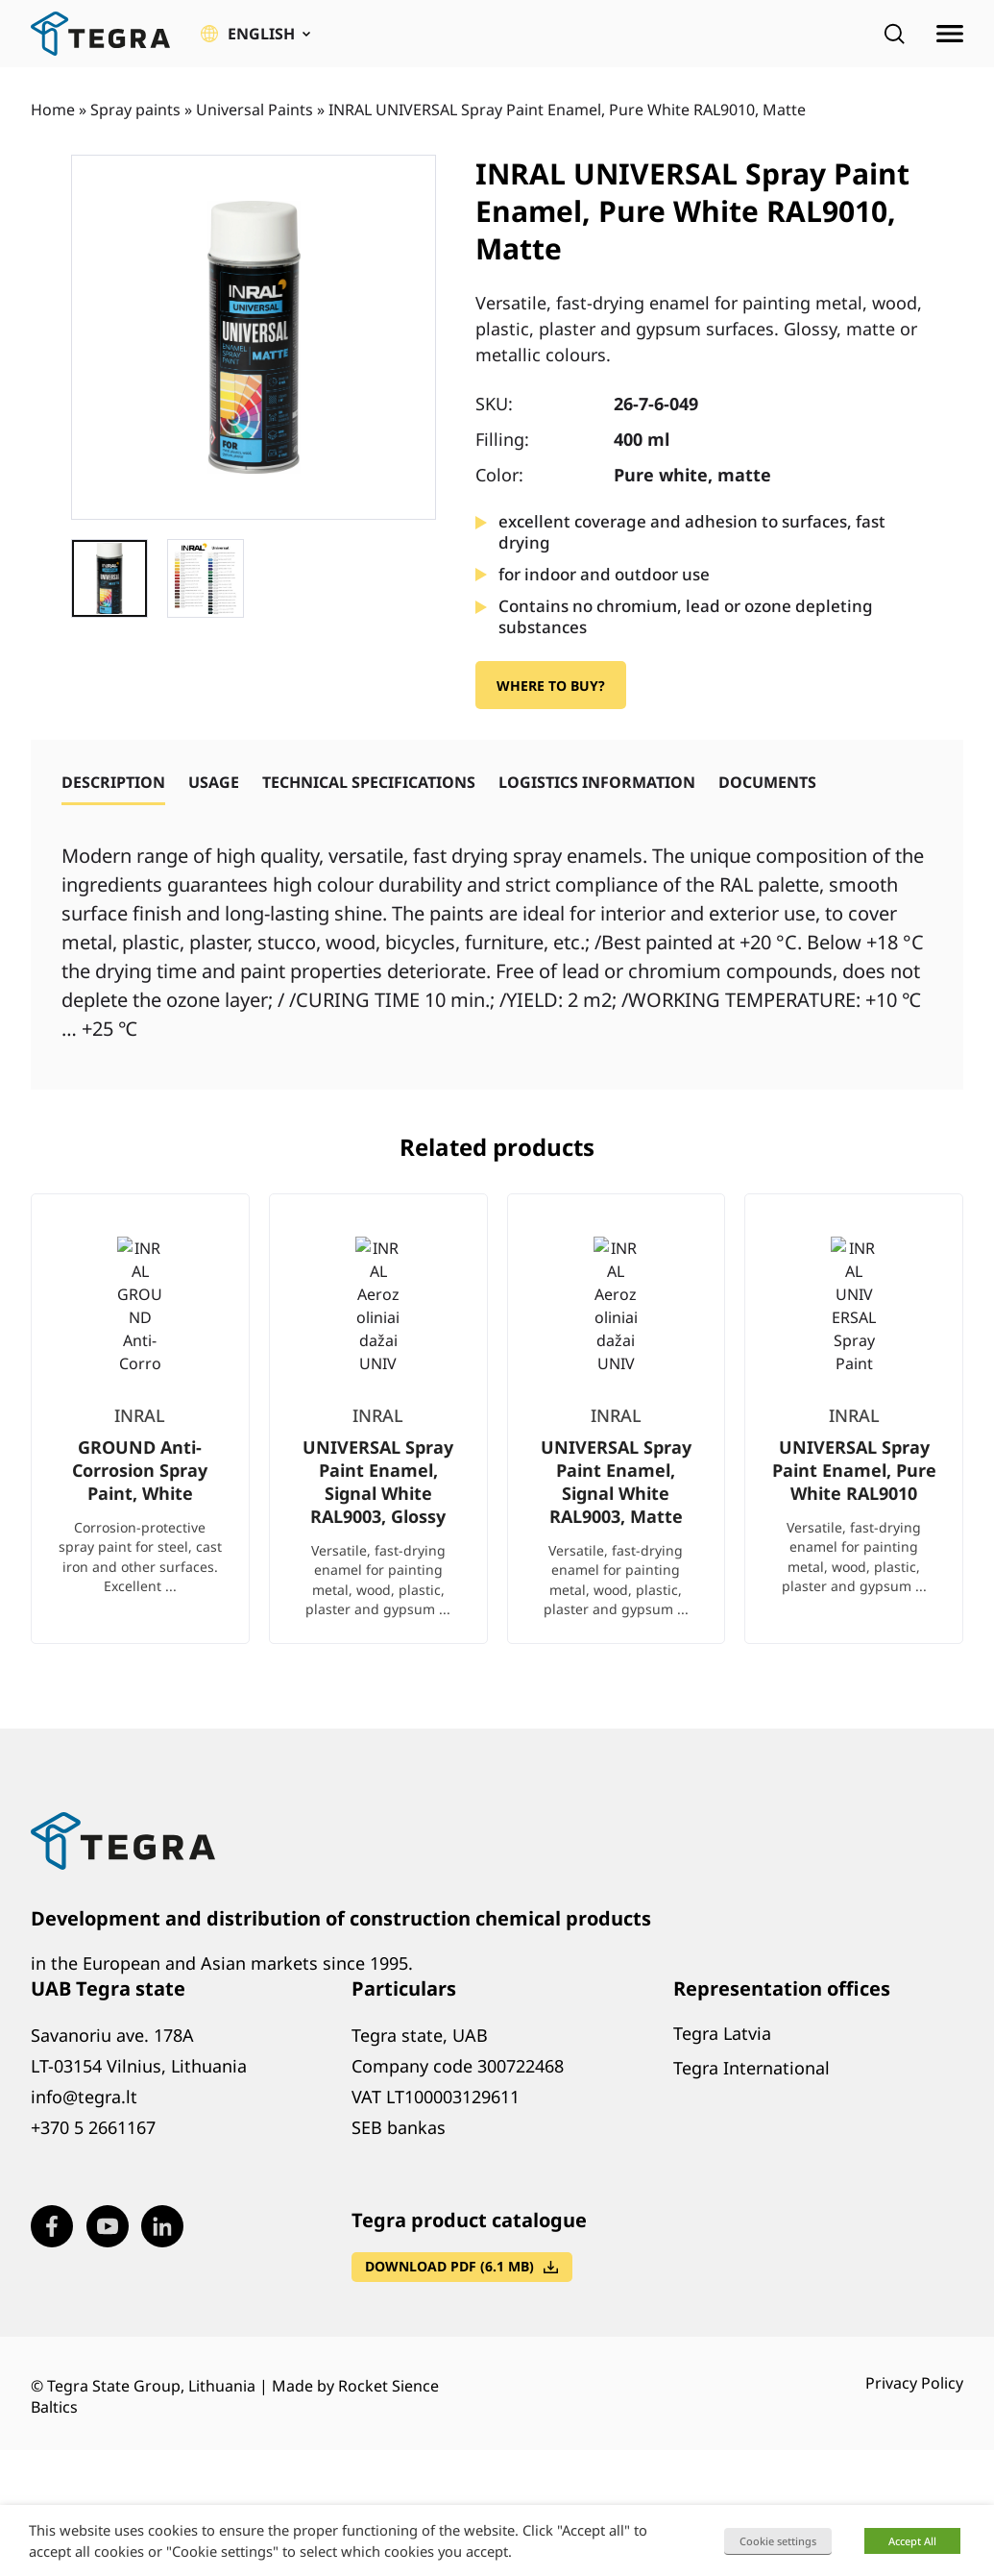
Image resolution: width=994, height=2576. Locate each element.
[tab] (113, 782)
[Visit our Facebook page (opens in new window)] (52, 2226)
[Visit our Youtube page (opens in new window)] (107, 2226)
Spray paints (135, 109)
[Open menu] (949, 34)
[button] (255, 33)
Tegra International (751, 2067)
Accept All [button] (912, 2541)
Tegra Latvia (722, 2033)
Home (53, 109)
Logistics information (596, 782)
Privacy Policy (914, 2382)
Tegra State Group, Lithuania (151, 2385)
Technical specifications (368, 782)
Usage (213, 782)
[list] (497, 1434)
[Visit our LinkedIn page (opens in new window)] (162, 2226)
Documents (767, 782)
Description (113, 782)
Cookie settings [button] (777, 2541)
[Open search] (894, 33)
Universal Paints (254, 109)
